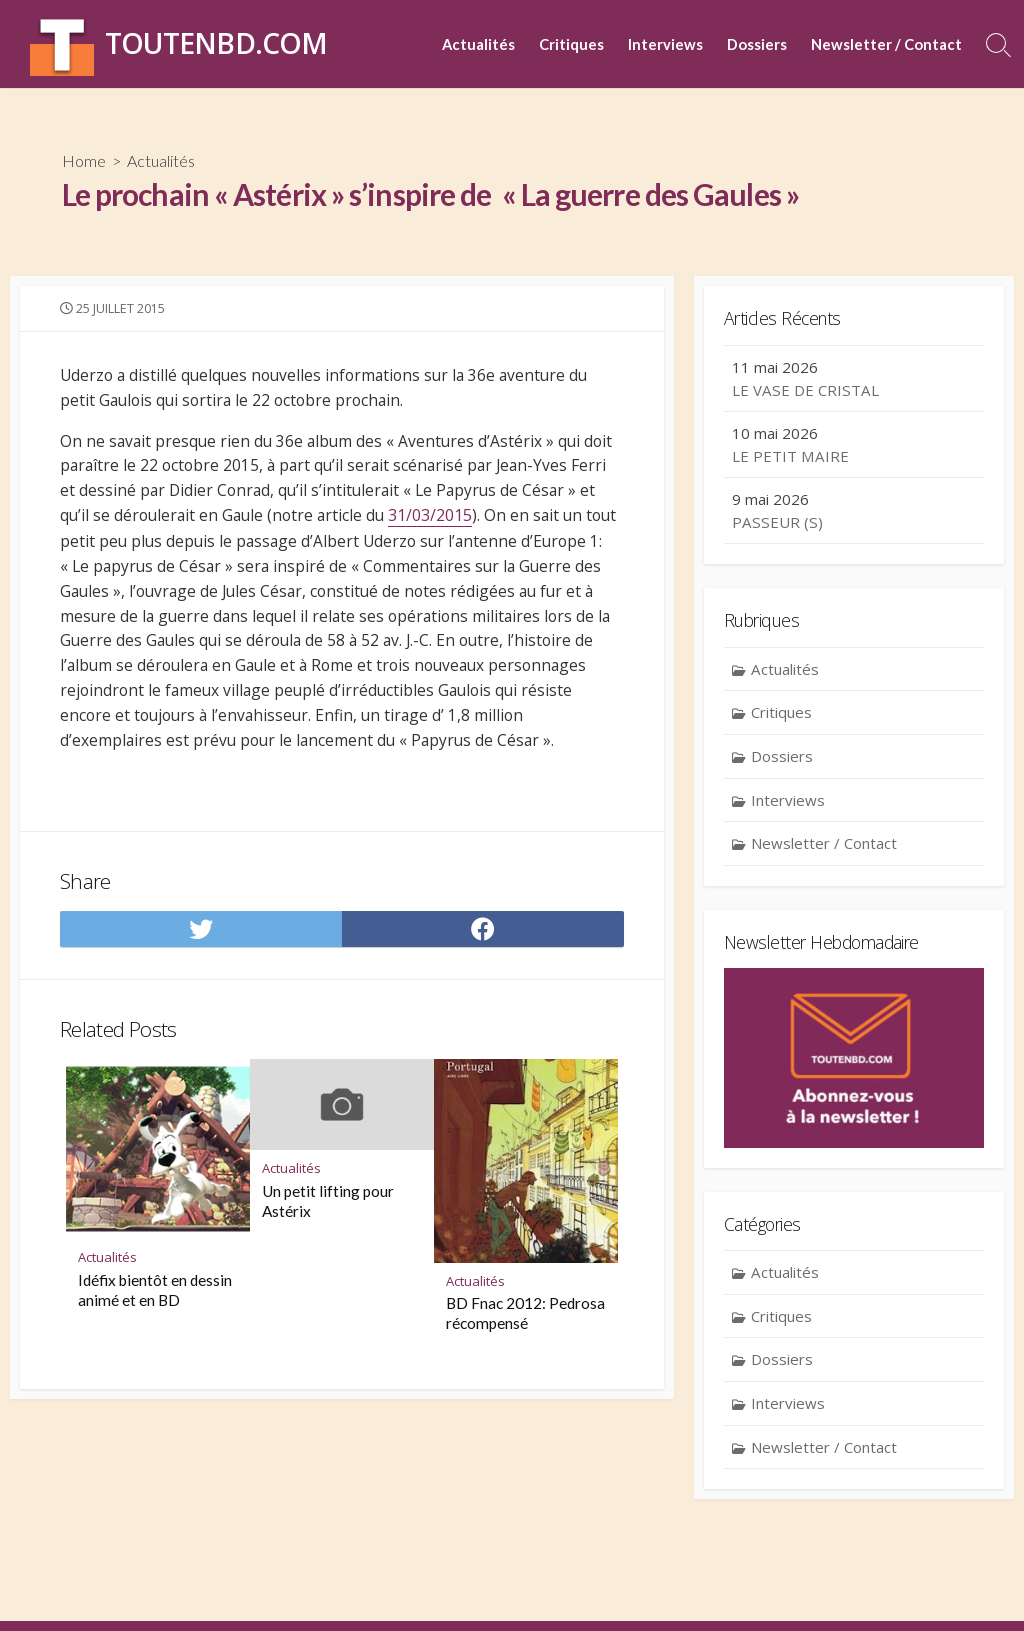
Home (84, 160)
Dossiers (757, 44)
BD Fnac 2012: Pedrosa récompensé (525, 1334)
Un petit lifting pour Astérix (328, 1222)
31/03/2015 (439, 522)
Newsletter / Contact (886, 44)
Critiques (571, 44)
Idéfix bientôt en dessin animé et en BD (155, 1311)
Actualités (478, 44)
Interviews (665, 44)
